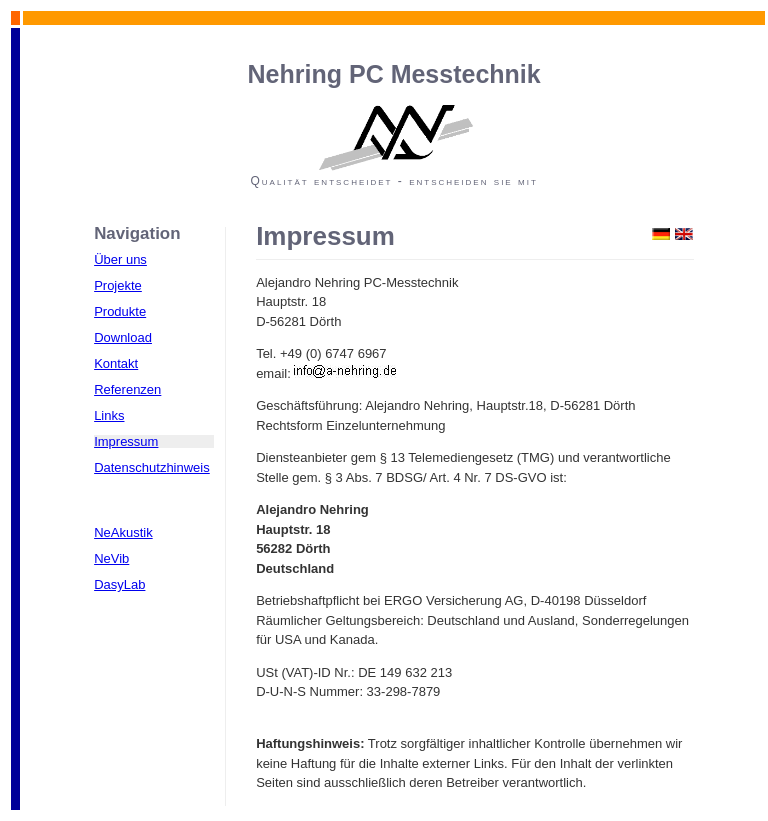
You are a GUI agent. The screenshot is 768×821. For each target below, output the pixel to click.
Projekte (118, 285)
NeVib (111, 558)
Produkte (120, 311)
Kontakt (116, 363)
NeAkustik (123, 532)
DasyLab (119, 584)
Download (123, 337)
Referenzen (127, 389)
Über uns (120, 259)
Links (109, 415)
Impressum (126, 441)
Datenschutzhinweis (152, 467)
